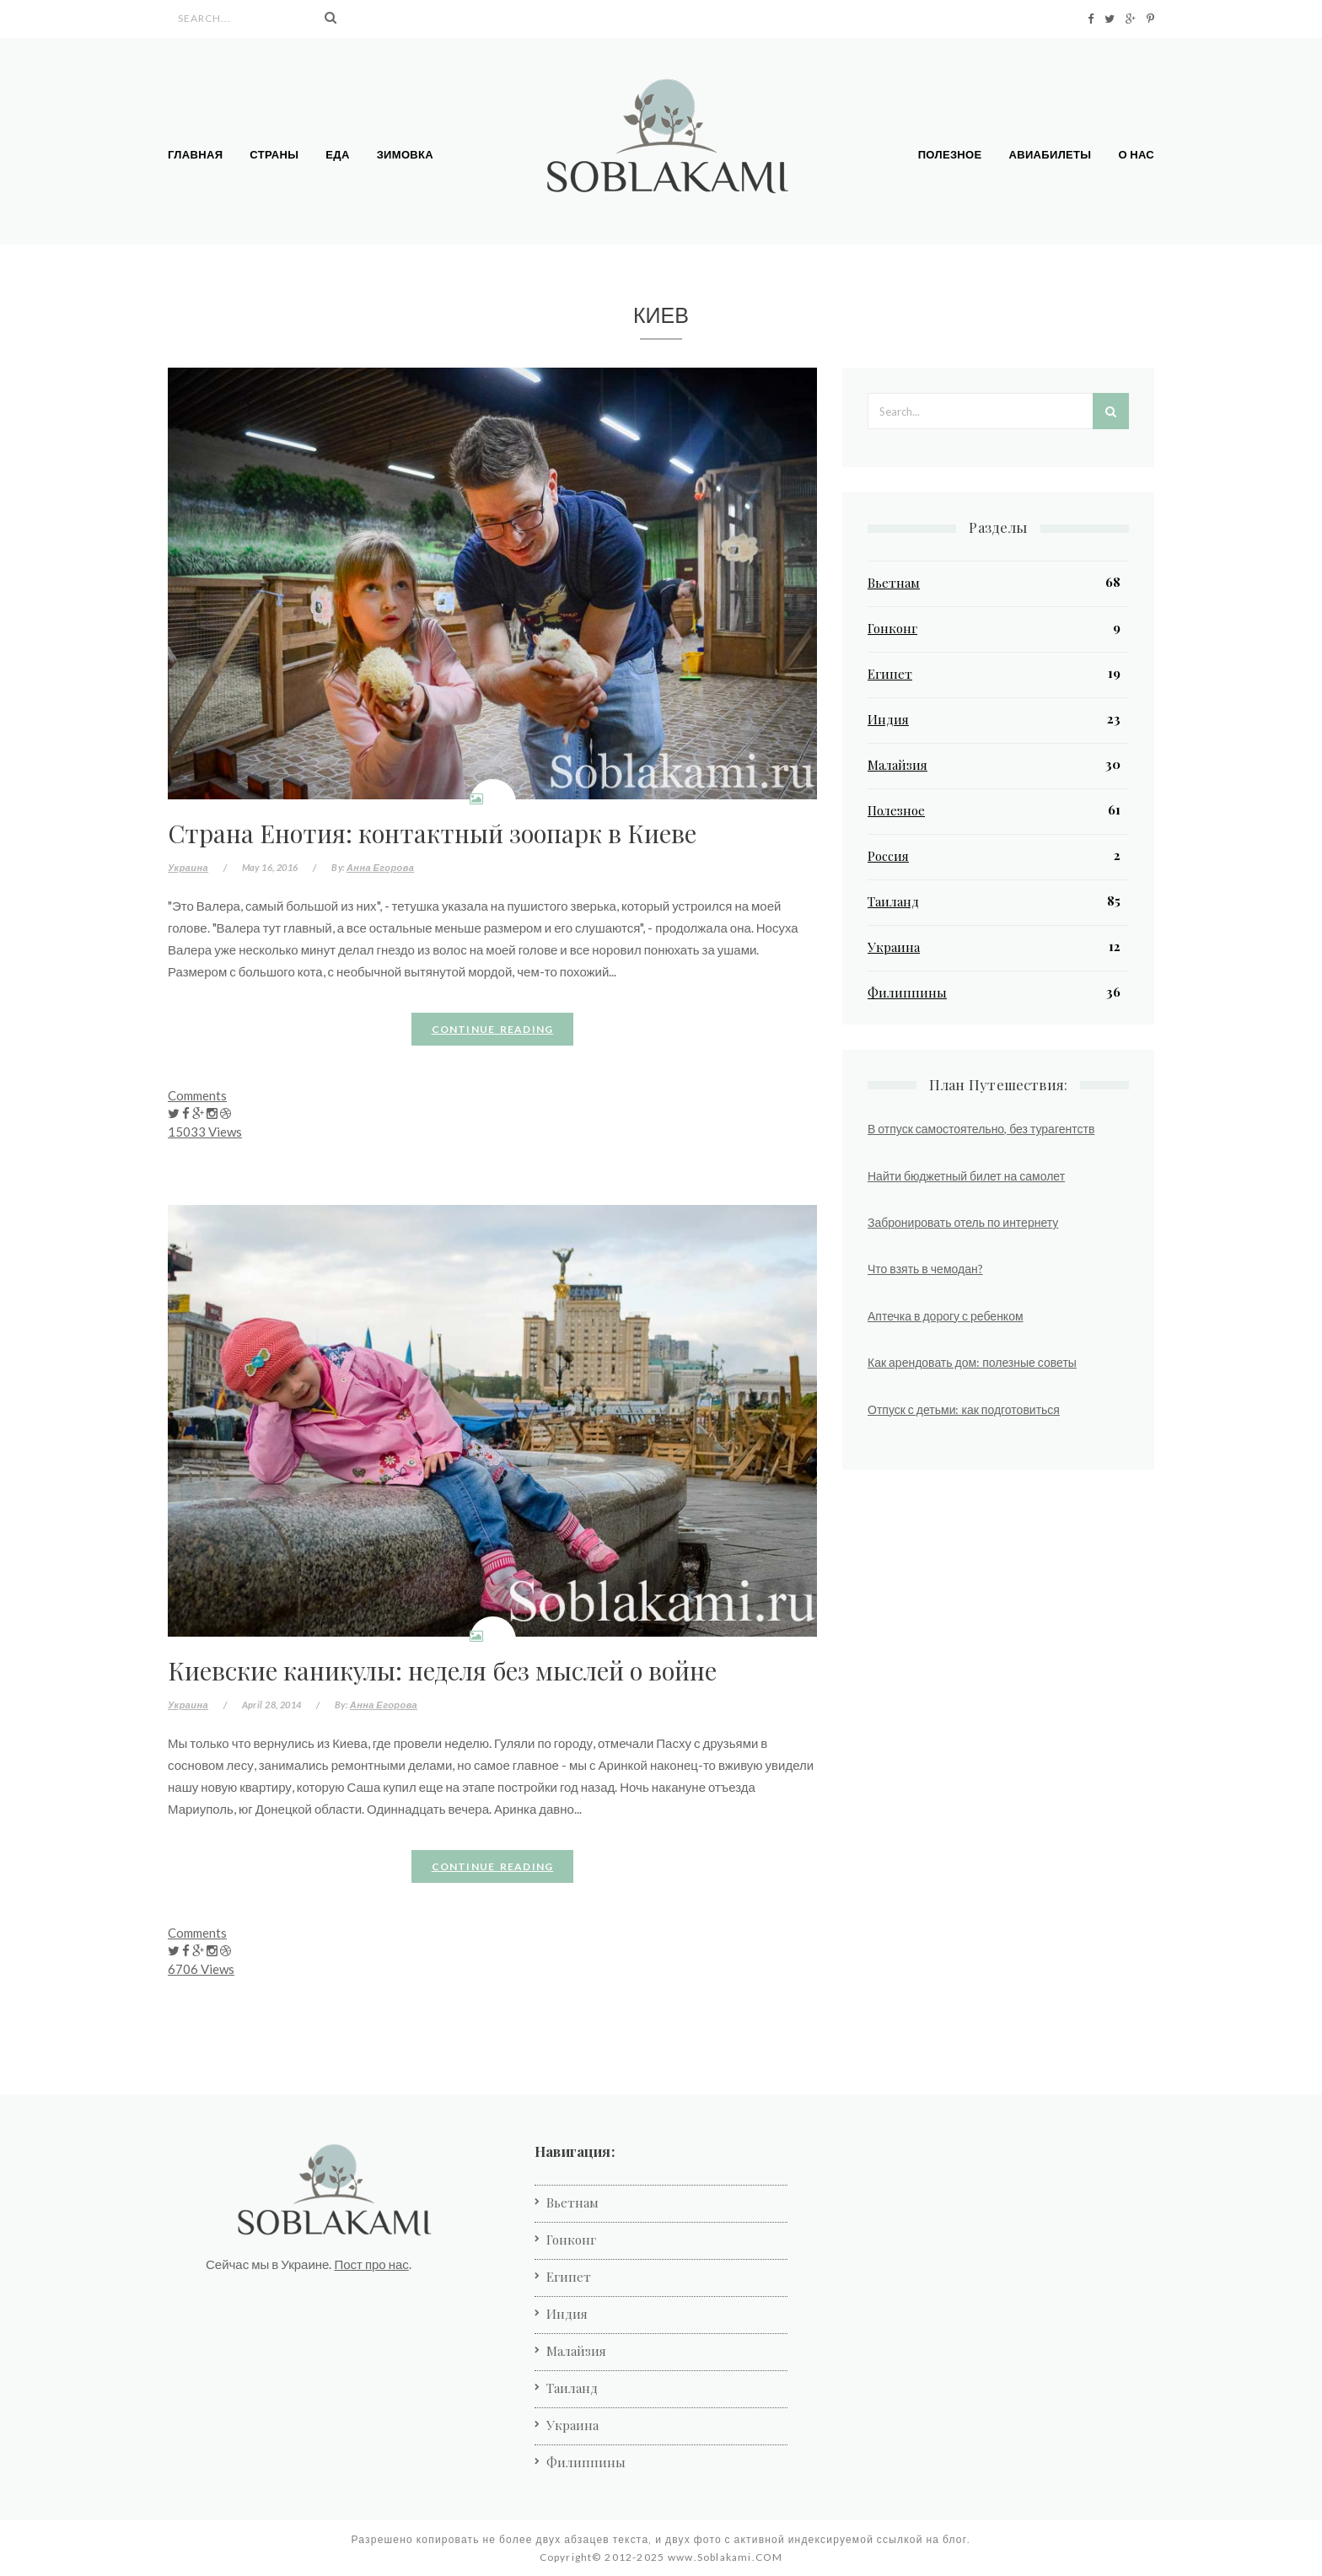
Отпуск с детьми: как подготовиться (964, 1409)
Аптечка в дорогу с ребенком (946, 1316)
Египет (890, 673)
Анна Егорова (380, 867)
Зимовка (405, 154)
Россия (888, 855)
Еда (337, 154)
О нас (1136, 154)
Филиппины (907, 992)
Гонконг (892, 628)
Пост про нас (371, 2264)
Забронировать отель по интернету (963, 1222)
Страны (274, 154)
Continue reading (493, 1029)
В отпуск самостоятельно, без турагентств (981, 1128)
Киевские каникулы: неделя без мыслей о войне (442, 1670)
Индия (888, 719)
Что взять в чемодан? (925, 1268)
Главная (195, 154)
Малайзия (897, 764)
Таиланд (893, 901)
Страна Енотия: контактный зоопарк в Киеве (432, 832)
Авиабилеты (1050, 154)
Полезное (950, 154)
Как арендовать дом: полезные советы (972, 1362)
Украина (188, 867)
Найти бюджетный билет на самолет (966, 1176)
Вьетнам (894, 582)
